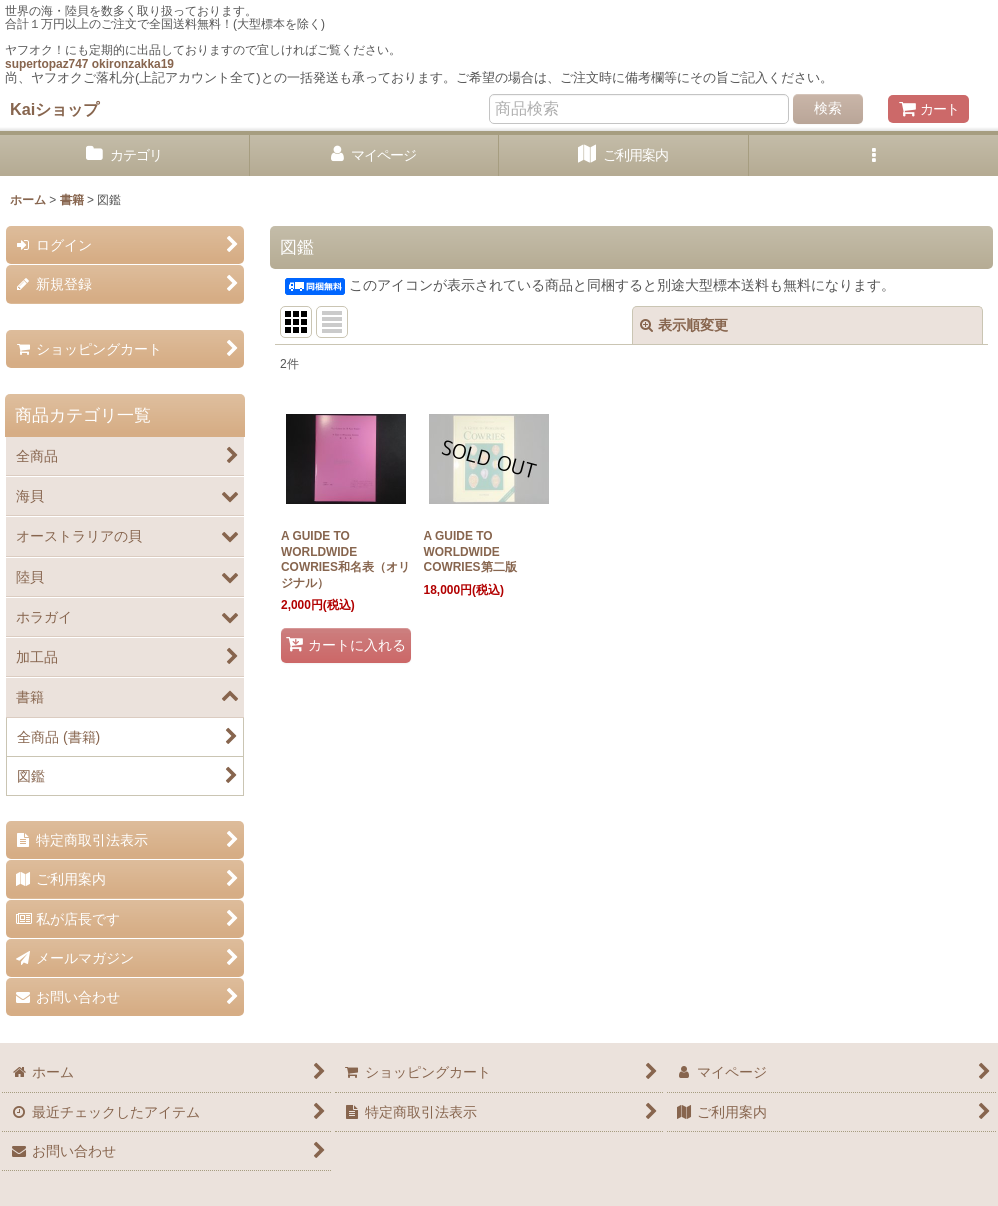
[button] (874, 155)
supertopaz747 (46, 64)
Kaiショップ (54, 109)
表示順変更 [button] (684, 325)
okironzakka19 (133, 64)
